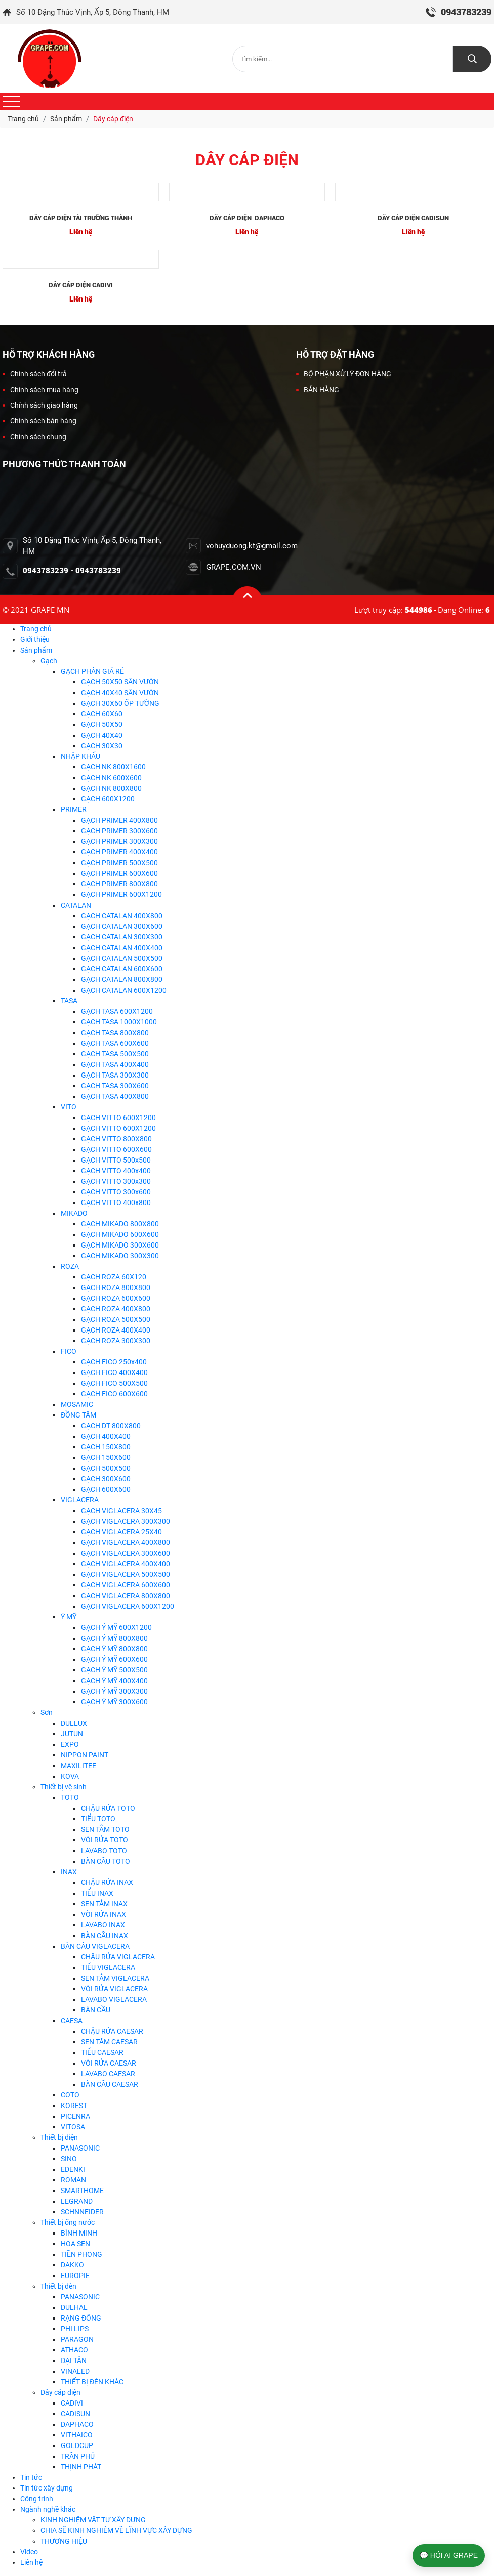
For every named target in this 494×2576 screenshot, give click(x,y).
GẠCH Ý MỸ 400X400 (114, 1681)
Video (29, 2552)
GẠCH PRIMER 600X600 (119, 873)
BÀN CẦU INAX (104, 1935)
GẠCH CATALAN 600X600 (121, 969)
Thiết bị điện (59, 2137)
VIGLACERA (80, 1500)
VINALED (75, 2371)
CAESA (72, 2020)
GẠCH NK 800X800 (111, 788)
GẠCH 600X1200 (108, 799)
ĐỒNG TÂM (78, 1415)
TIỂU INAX (97, 1893)
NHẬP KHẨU (80, 756)
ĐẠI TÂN (74, 2360)
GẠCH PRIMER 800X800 (119, 884)
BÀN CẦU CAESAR (109, 2084)
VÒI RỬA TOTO (104, 1840)
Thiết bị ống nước (67, 2222)
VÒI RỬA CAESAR (108, 2063)
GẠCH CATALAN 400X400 (121, 947)
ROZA (70, 1266)
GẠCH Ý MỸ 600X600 (114, 1659)
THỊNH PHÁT (81, 2467)
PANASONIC (80, 2148)
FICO (68, 1351)
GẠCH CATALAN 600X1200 (124, 990)
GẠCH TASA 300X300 (115, 1075)
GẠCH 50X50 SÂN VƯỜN (120, 682)
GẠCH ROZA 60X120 (113, 1277)
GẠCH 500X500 (106, 1468)
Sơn (46, 1712)
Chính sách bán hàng (39, 421)
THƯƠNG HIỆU (63, 2541)
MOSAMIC (77, 1404)
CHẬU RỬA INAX (107, 1882)
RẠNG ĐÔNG (81, 2318)
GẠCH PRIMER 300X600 (119, 831)
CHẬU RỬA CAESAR (112, 2031)
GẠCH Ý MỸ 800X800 (114, 1638)
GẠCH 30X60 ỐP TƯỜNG (120, 703)
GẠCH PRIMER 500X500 (119, 862)
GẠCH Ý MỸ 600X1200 (116, 1627)
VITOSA (73, 2127)
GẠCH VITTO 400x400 (116, 1171)
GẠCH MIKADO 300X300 (120, 1256)
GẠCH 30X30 (101, 746)
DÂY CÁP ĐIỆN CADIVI (80, 285)
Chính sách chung (34, 437)
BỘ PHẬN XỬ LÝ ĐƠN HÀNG (343, 374)
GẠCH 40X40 (101, 735)
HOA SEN (75, 2244)
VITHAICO (77, 2435)
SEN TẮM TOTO (105, 1829)
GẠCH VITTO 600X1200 (118, 1117)
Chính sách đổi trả (35, 374)
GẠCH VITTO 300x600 (116, 1192)
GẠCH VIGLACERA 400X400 (125, 1564)
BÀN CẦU (95, 2010)
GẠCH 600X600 (106, 1489)
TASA (69, 1001)
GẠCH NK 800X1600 (113, 767)
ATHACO (74, 2350)
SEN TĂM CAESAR (109, 2042)
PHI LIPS (75, 2329)
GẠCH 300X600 (106, 1479)
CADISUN (75, 2414)
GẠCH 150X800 (106, 1447)
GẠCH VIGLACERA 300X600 (125, 1553)
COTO (70, 2095)
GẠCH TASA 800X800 (115, 1032)
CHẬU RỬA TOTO (108, 1808)
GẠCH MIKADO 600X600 (120, 1234)
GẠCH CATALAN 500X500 (121, 958)
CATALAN (76, 905)
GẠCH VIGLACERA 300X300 (125, 1521)
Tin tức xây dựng (46, 2488)
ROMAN (73, 2180)
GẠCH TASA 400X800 (115, 1096)
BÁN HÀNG (317, 389)
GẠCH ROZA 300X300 (115, 1341)
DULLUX (74, 1723)
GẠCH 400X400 (106, 1436)
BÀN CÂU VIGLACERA (95, 1946)
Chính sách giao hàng (40, 405)
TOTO (70, 1797)
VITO (68, 1107)
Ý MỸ (68, 1617)
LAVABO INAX (103, 1925)
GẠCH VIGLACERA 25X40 (121, 1532)
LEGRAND (77, 2201)
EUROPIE (75, 2275)
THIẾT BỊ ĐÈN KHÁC (92, 2382)
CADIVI (72, 2403)
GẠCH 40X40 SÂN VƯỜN (120, 693)
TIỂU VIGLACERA (108, 1967)
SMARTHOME (82, 2190)
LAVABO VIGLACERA (114, 1999)
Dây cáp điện (60, 2392)
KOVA (70, 1776)
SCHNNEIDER (82, 2212)
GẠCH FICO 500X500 (114, 1383)
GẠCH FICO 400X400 (114, 1372)
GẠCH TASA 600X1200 (117, 1011)
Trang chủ (36, 629)
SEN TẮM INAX (104, 1904)
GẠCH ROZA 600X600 (115, 1298)
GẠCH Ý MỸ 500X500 (114, 1670)
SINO (69, 2159)
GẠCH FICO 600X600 (114, 1394)
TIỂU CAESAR (102, 2052)
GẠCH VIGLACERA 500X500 (125, 1574)
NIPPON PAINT (84, 1755)
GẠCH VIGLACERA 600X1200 (127, 1606)
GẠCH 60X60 (101, 714)
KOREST (74, 2105)
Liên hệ (31, 2562)
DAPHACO (77, 2424)
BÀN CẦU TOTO (105, 1861)
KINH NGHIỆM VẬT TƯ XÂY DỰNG (93, 2520)
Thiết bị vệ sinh (63, 1787)
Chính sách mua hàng (40, 389)
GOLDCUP (77, 2445)
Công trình (36, 2499)
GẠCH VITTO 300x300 (116, 1181)
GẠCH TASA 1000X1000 (119, 1022)
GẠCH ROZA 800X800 (115, 1287)
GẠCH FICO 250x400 (114, 1362)
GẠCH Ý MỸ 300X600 (114, 1702)
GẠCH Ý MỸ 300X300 (114, 1691)
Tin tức (31, 2477)
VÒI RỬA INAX (103, 1914)
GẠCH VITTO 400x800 (116, 1202)
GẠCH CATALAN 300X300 (121, 937)
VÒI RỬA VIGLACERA (114, 1989)
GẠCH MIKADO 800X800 (120, 1224)
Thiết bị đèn (58, 2286)
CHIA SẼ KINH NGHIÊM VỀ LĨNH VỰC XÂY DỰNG (116, 2530)
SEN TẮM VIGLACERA (115, 1978)
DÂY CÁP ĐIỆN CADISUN (413, 217)
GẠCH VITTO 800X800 (116, 1139)
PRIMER (74, 809)
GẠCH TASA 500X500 (115, 1054)
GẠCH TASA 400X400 (115, 1064)
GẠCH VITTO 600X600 (116, 1149)
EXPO (70, 1744)
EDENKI (73, 2169)
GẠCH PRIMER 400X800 (119, 820)
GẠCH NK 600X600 (111, 778)
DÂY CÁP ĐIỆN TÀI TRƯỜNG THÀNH (80, 217)
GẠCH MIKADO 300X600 (120, 1245)
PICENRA (75, 2116)
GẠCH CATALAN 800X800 (121, 979)
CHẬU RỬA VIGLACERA (118, 1957)
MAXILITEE (78, 1766)
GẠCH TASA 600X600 (115, 1043)
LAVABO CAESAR (108, 2074)
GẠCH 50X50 (101, 724)
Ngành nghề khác (47, 2509)
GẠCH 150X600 (106, 1457)
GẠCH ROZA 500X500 (115, 1319)
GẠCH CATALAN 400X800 (121, 916)
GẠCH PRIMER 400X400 (119, 852)
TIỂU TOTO (98, 1819)
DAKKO (72, 2265)
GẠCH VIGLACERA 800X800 (125, 1596)
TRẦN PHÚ (78, 2456)
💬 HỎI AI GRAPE (449, 2555)
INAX (69, 1872)
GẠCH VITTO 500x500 (116, 1160)
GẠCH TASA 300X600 (115, 1086)
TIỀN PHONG (81, 2254)
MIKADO (74, 1213)
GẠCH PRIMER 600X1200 (121, 894)
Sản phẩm (36, 650)
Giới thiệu (35, 639)
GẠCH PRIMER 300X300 (119, 841)
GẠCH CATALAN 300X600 (121, 926)
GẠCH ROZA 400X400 (115, 1330)
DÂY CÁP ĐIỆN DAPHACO (246, 217)
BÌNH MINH (79, 2233)
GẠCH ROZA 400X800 (115, 1309)
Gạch (48, 661)
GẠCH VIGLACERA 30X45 (121, 1511)
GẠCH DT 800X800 (111, 1426)
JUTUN (72, 1734)
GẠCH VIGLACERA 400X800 (125, 1542)
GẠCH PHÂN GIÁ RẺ (92, 671)
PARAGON (77, 2339)
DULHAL (74, 2307)
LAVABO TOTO (104, 1851)
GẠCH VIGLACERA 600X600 (125, 1585)
